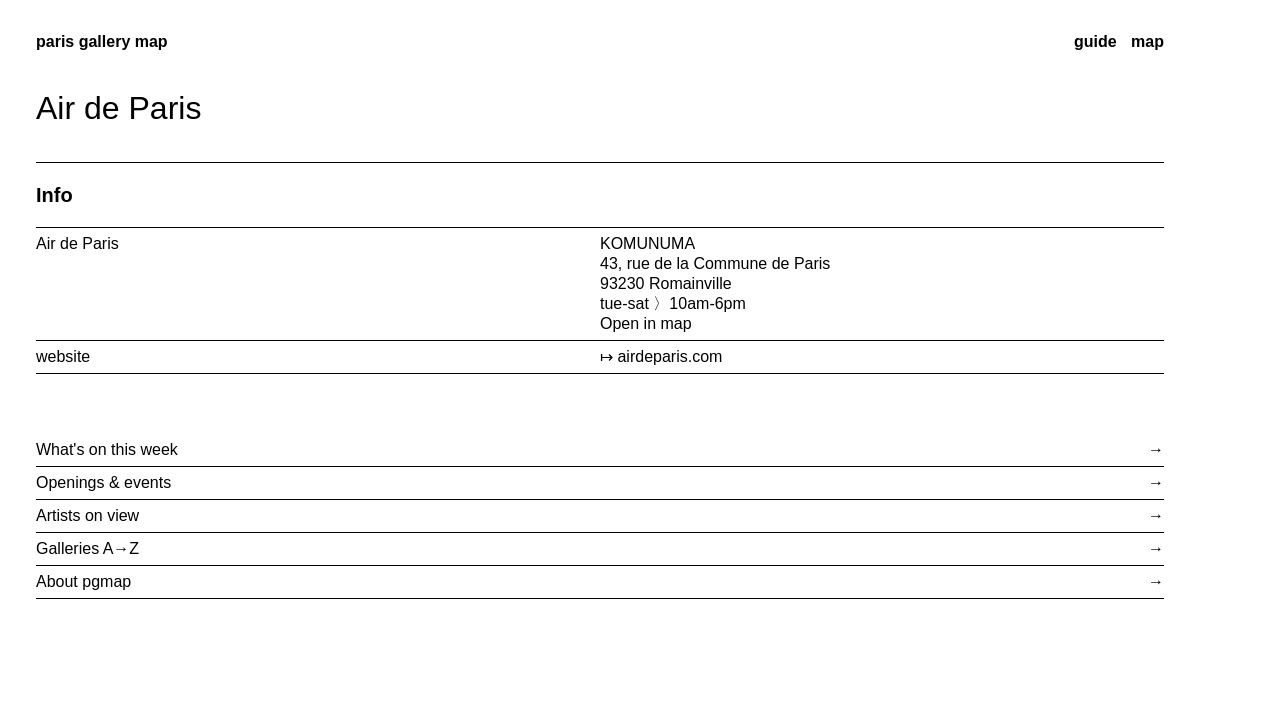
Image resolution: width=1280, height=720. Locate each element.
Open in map (646, 323)
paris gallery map (102, 41)
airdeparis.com (669, 356)
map (1147, 41)
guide (1095, 41)
